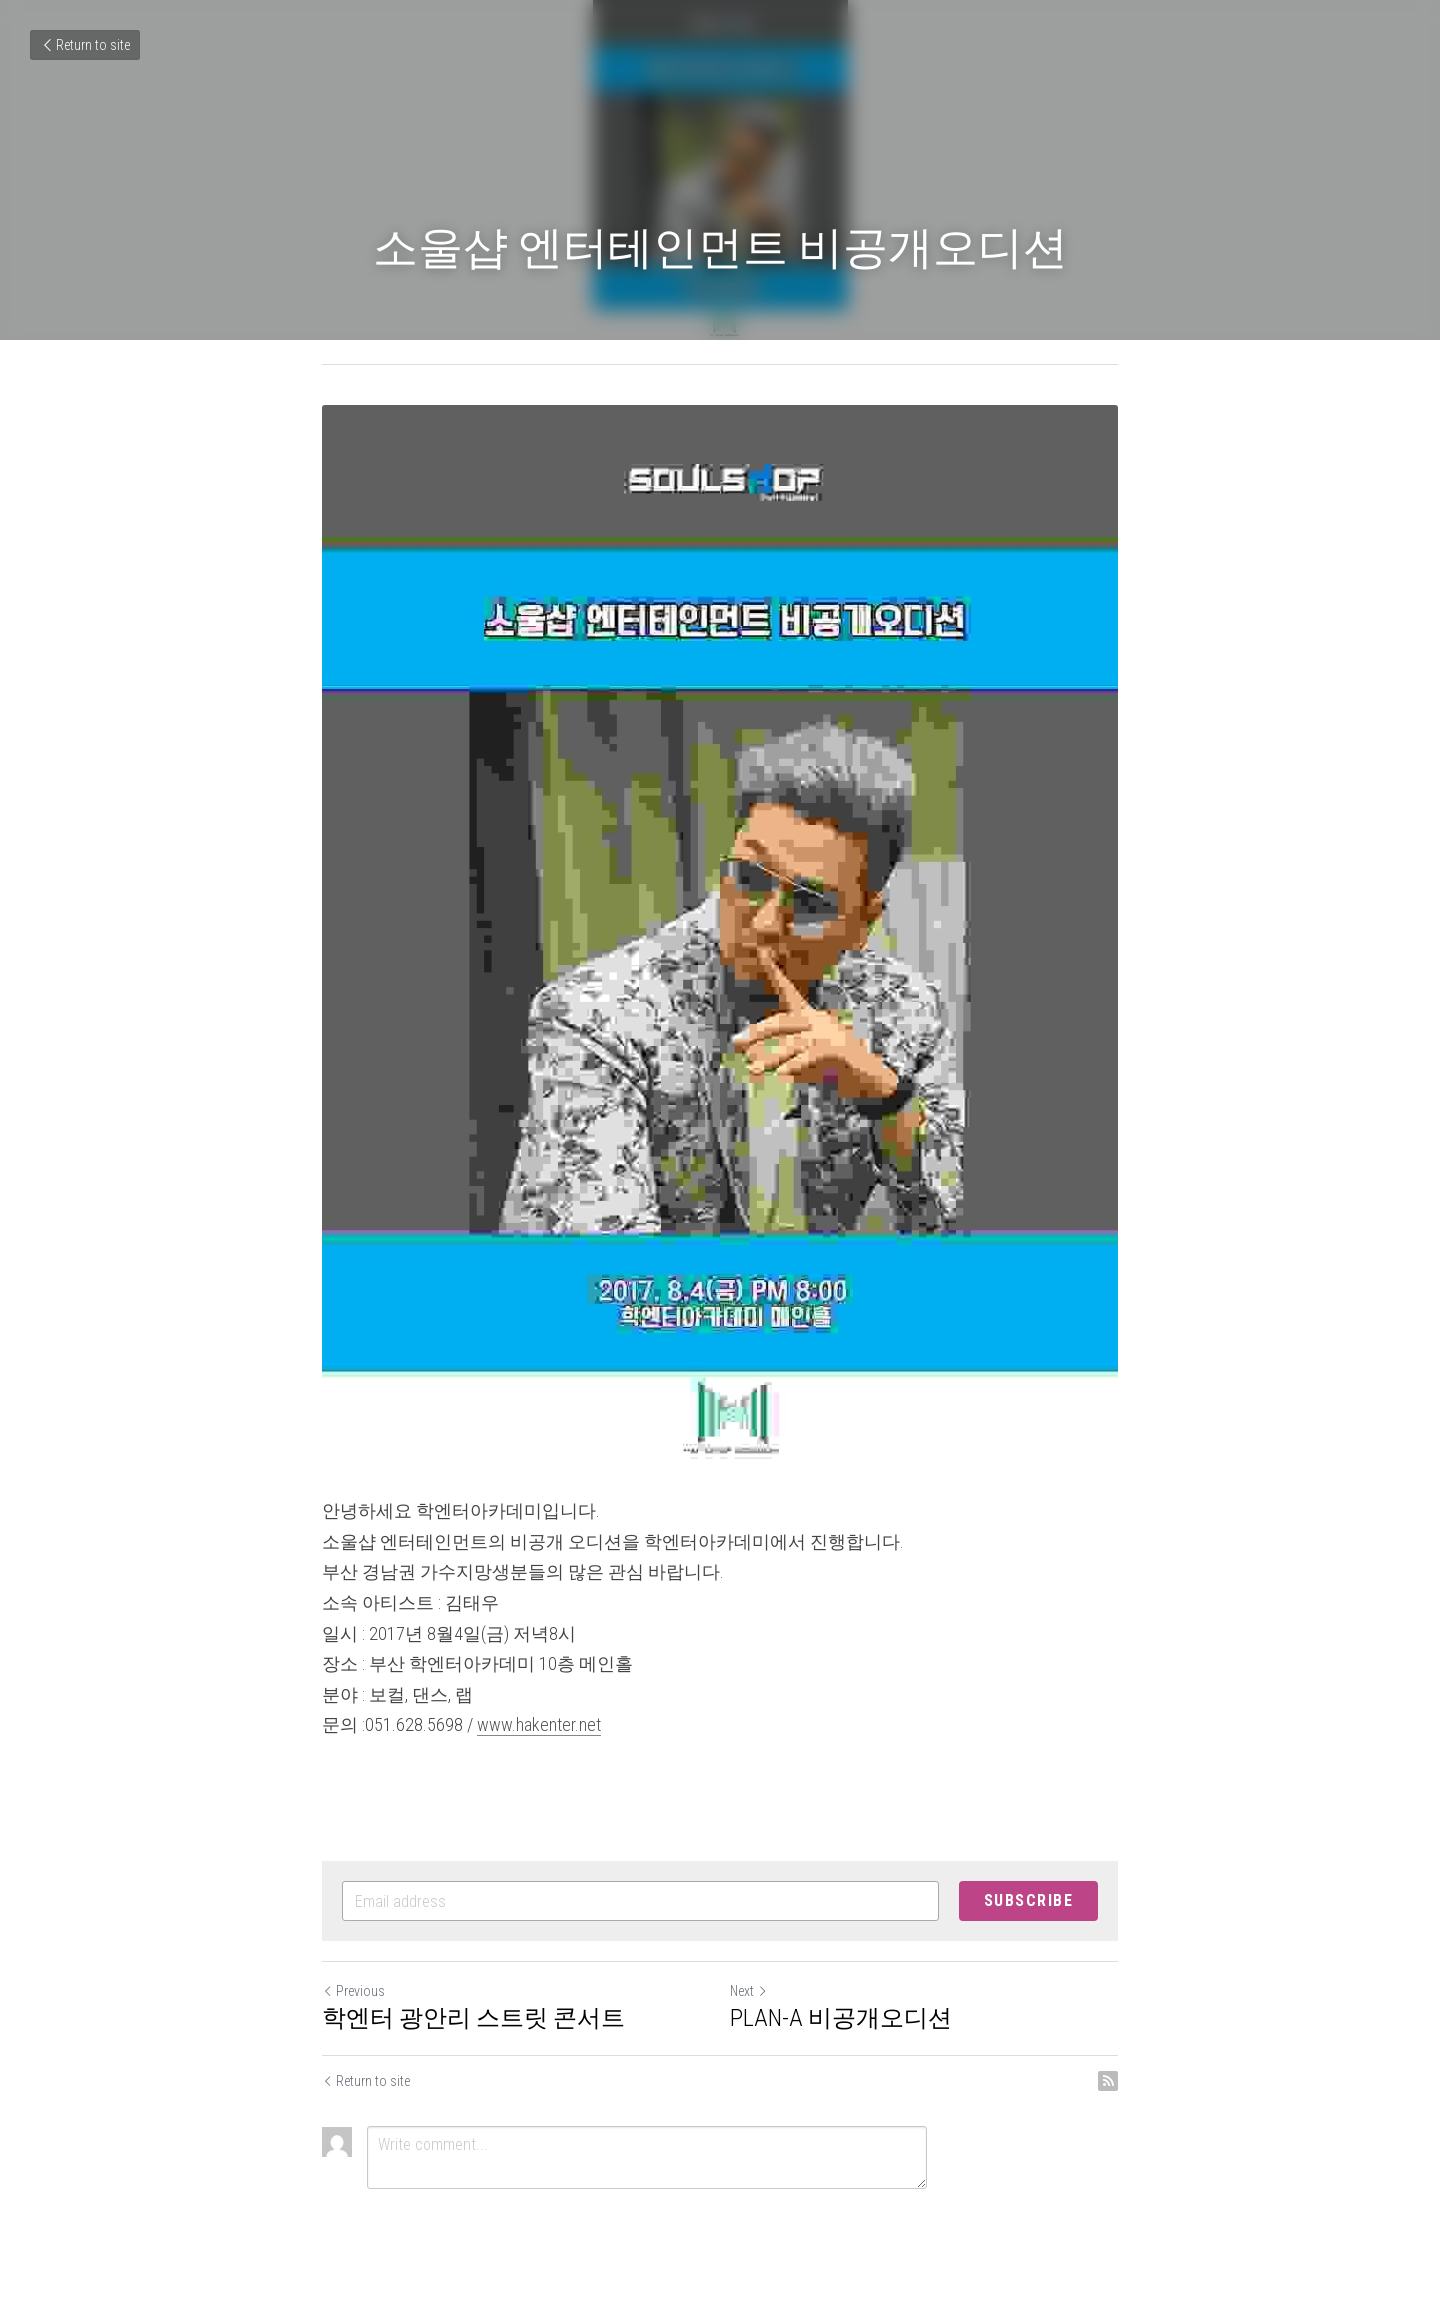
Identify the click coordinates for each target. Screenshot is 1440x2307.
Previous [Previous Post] (353, 1991)
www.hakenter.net (539, 1724)
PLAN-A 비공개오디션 (841, 2018)
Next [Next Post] (749, 1991)
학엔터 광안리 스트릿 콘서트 (473, 2018)
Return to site (85, 45)
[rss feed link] (1108, 2081)
